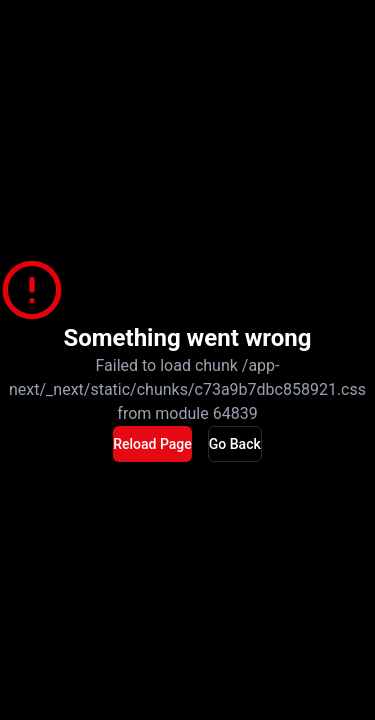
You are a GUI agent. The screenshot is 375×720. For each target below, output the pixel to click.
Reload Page (152, 444)
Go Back (235, 444)
